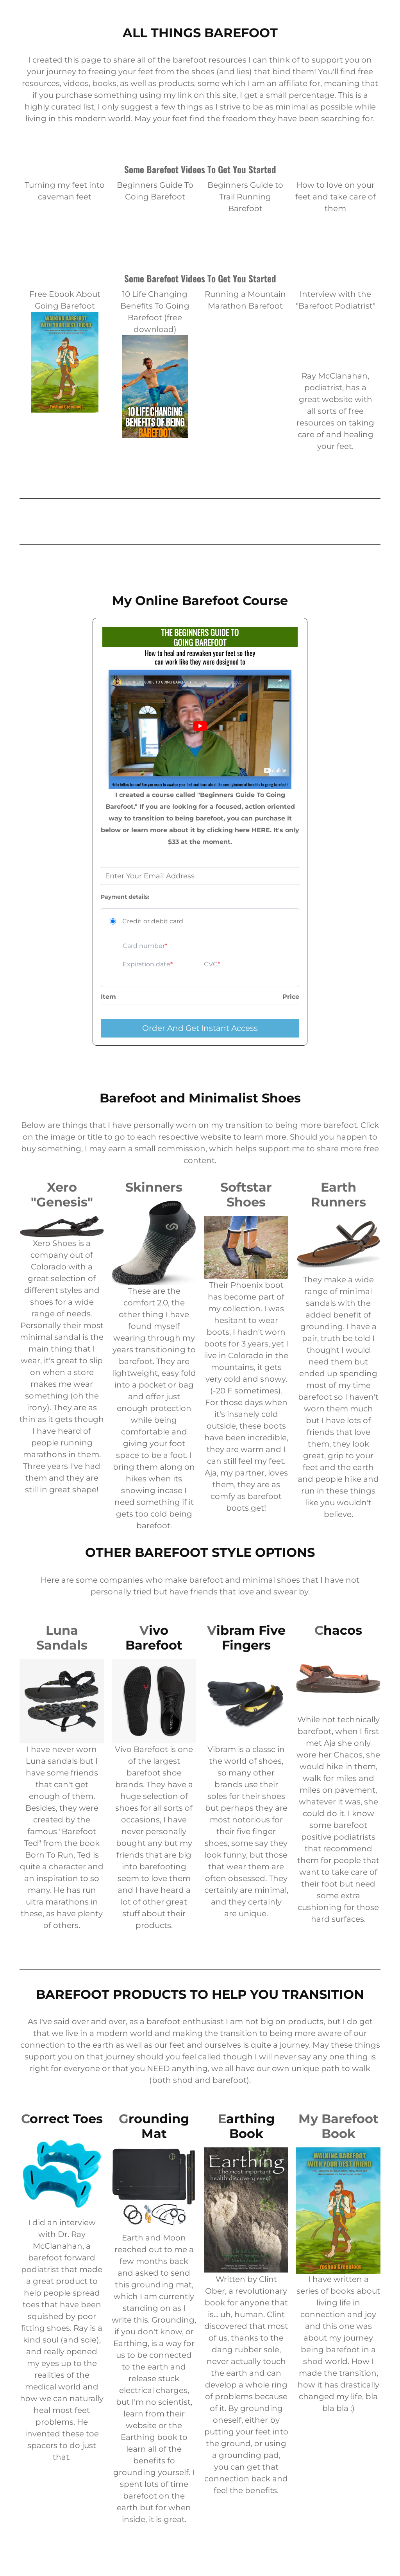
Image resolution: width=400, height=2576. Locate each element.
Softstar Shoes (246, 1194)
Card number (144, 946)
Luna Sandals (62, 1638)
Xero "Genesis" (62, 1194)
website (337, 399)
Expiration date (146, 964)
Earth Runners (338, 1194)
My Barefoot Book (338, 2126)
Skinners (153, 1187)
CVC (211, 964)
